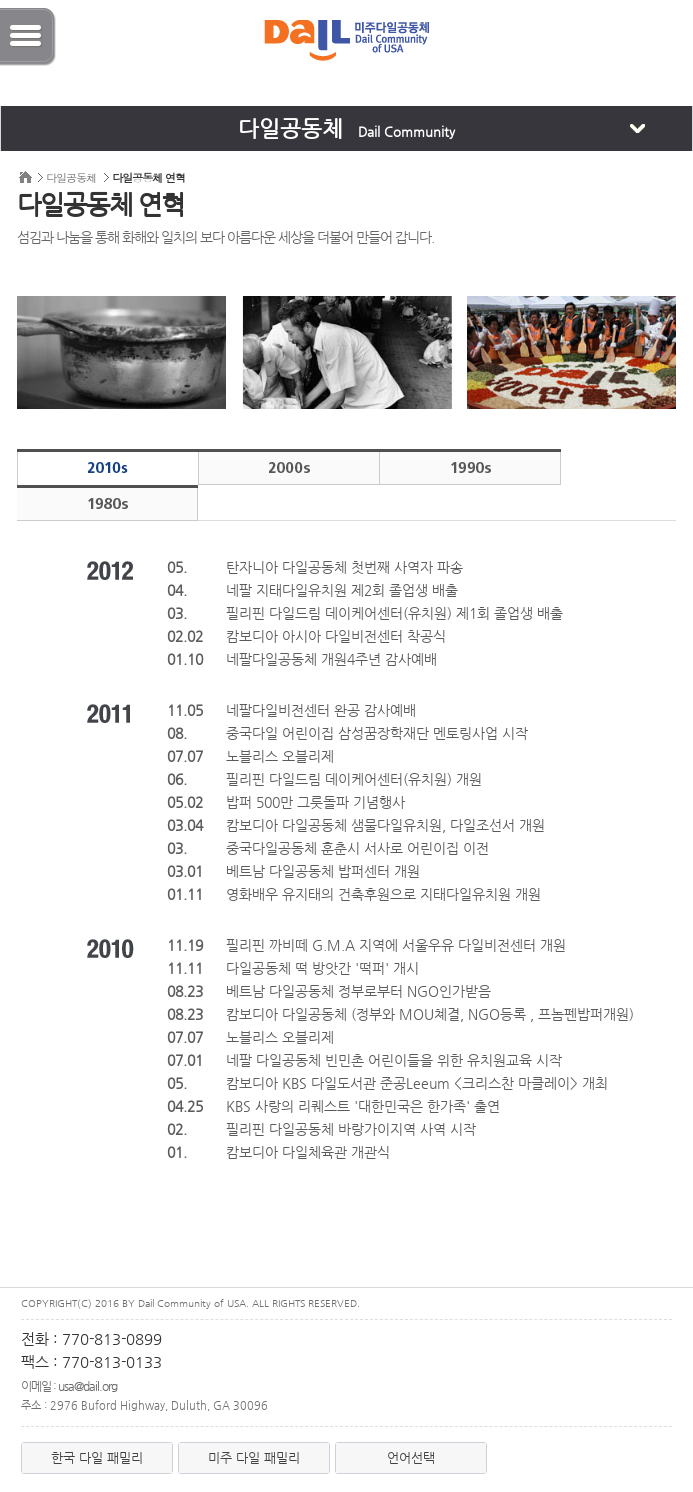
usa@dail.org (87, 1386)
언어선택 (411, 1457)
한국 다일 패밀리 (97, 1457)
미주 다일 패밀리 (254, 1457)
